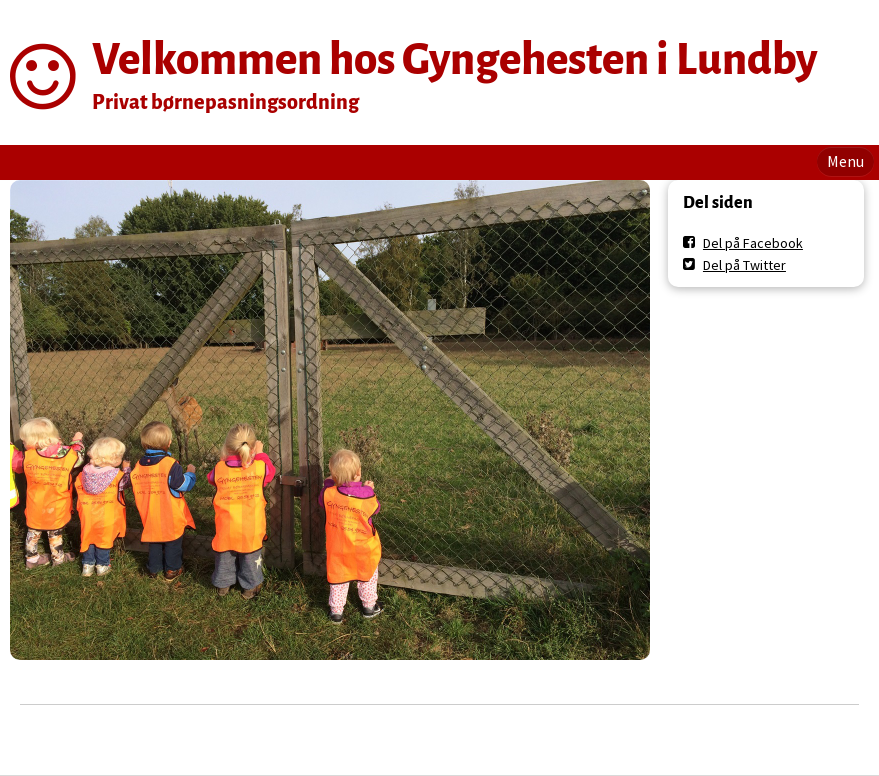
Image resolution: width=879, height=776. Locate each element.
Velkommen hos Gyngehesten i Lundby (454, 59)
